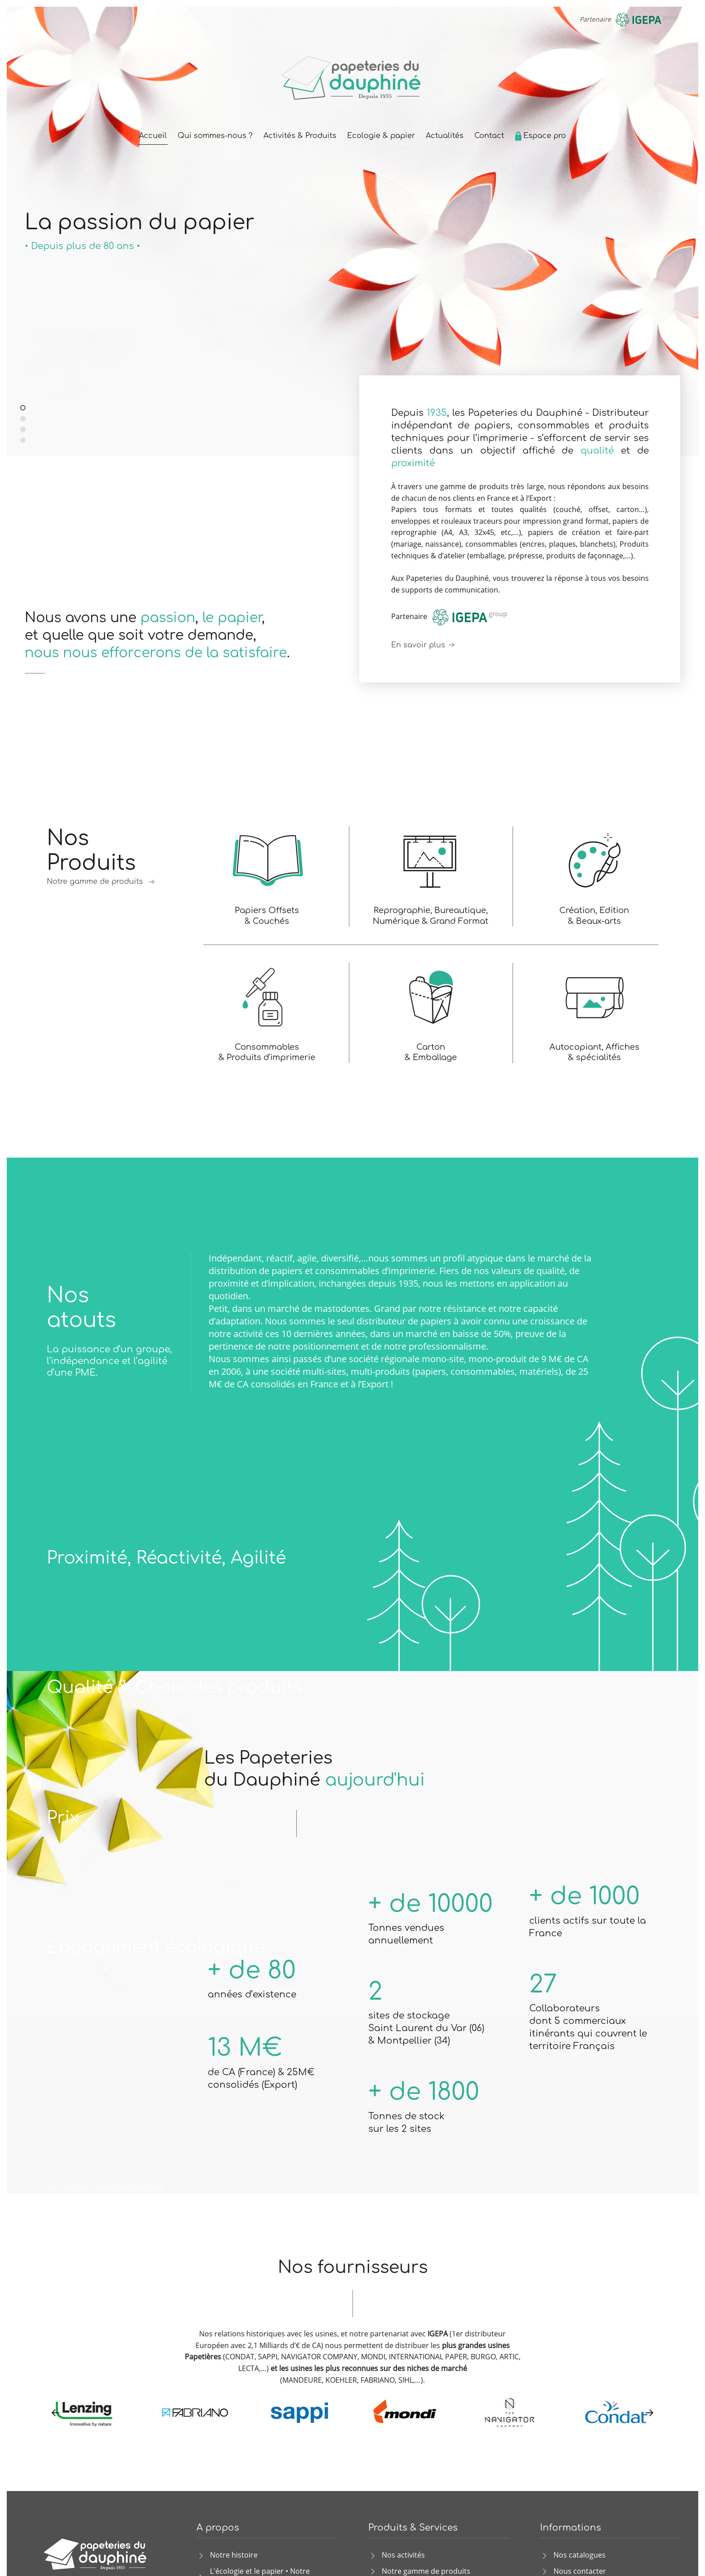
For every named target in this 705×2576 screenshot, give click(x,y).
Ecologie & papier (381, 136)
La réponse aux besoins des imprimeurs (23, 430)
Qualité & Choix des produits (174, 1688)
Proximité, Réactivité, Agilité (166, 1558)
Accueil (153, 136)
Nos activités (403, 2555)
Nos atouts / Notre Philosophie (112, 2188)
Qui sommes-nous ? (215, 136)
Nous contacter (579, 2571)
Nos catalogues (579, 2555)
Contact (489, 136)
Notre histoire (234, 2555)
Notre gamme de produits (101, 882)
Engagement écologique (155, 1947)
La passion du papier (25, 408)
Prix (63, 1817)
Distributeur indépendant (25, 419)
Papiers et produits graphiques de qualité (23, 441)
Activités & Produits (299, 136)
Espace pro (540, 136)
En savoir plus (423, 645)
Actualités (445, 136)
